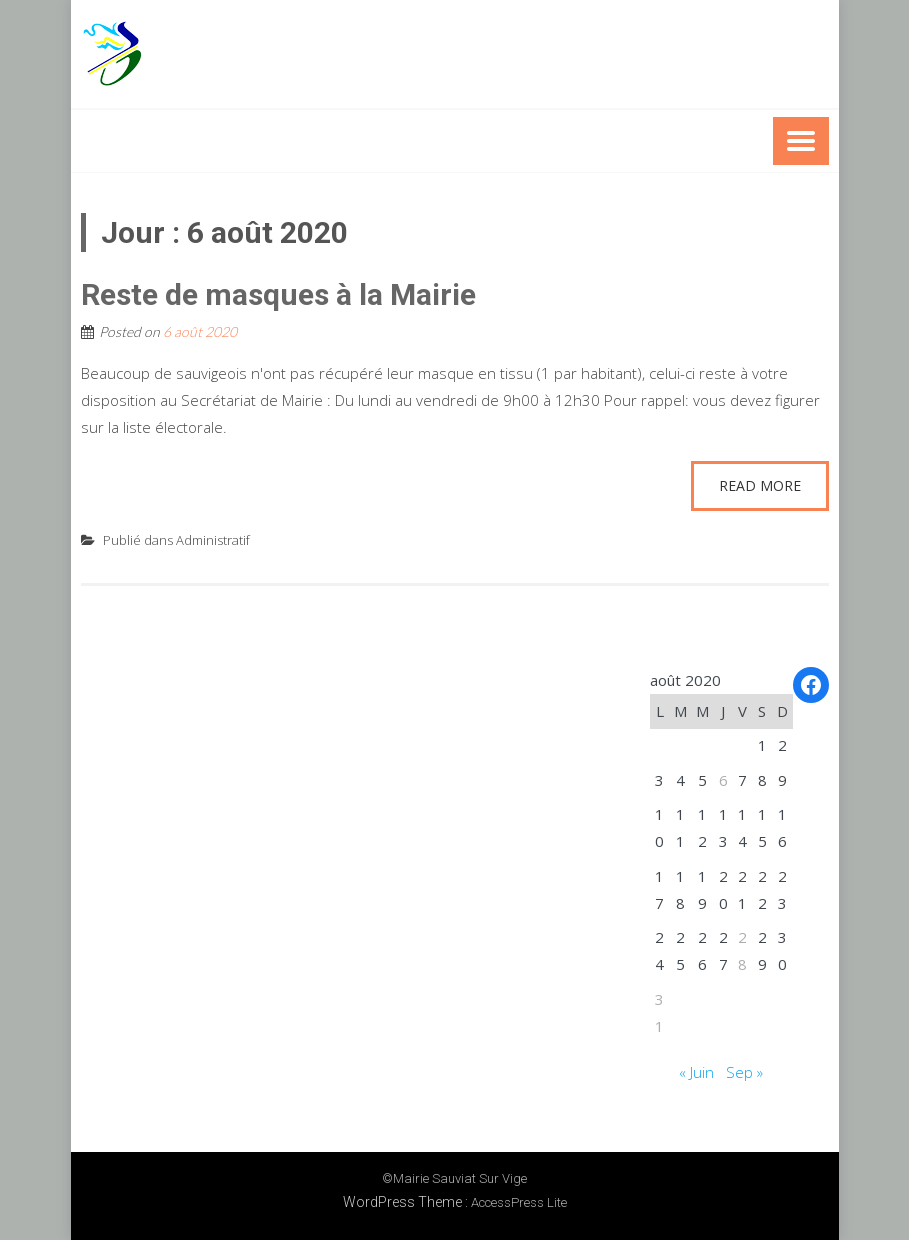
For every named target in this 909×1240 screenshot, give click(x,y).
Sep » (744, 1072)
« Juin (696, 1072)
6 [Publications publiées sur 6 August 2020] (723, 780)
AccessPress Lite (519, 1202)
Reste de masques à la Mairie (278, 294)
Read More (760, 485)
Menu (801, 141)
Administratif (213, 540)
